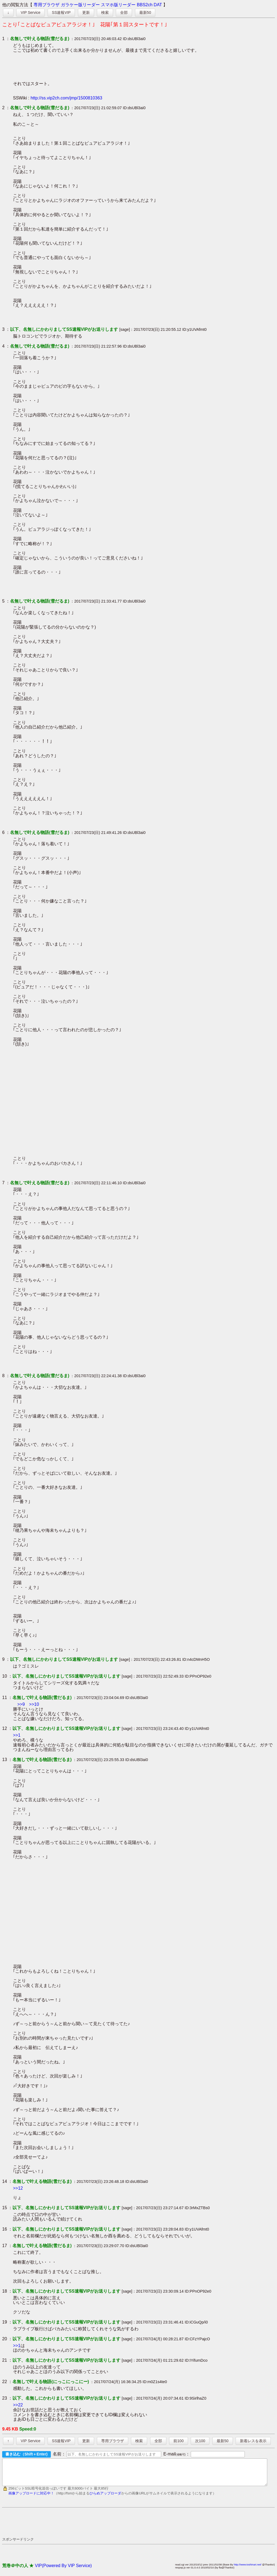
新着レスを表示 (253, 2441)
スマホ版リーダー (118, 4)
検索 (105, 12)
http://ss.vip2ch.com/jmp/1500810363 (66, 98)
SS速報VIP (61, 12)
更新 (86, 12)
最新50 (145, 12)
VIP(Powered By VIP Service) (63, 2570)
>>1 (17, 1735)
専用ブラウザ (47, 4)
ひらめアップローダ (105, 2498)
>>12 (18, 2188)
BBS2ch (145, 4)
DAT (158, 4)
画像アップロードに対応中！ (31, 2498)
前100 (178, 2441)
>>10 (34, 1704)
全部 (124, 12)
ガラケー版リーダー (80, 4)
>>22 (18, 2405)
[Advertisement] (100, 2527)
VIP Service (30, 12)
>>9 (21, 1704)
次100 (200, 2441)
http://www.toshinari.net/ (247, 2569)
